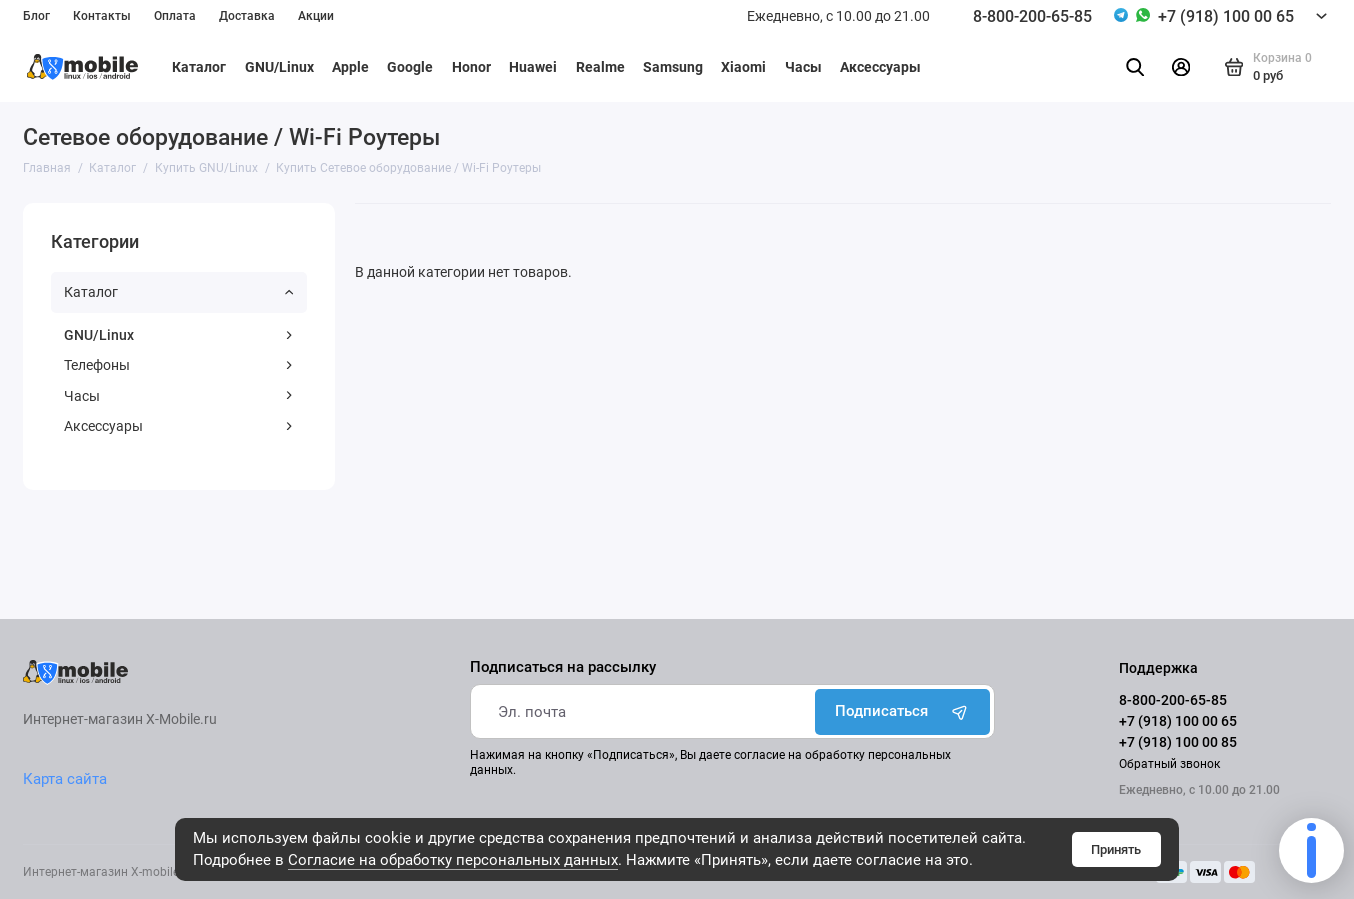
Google (410, 67)
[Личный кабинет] (1180, 67)
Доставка (247, 16)
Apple (350, 67)
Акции (316, 16)
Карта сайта (65, 779)
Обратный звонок (1169, 764)
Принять (1116, 849)
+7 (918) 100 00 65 (1226, 16)
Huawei (533, 67)
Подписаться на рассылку (563, 667)
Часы (803, 67)
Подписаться (903, 711)
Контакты (102, 16)
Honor (471, 67)
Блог (36, 16)
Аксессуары (880, 67)
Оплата (175, 16)
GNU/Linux (279, 67)
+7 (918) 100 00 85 (1178, 742)
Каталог (199, 67)
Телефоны (178, 365)
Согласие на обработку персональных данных (453, 860)
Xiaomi (743, 67)
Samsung (673, 67)
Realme (600, 67)
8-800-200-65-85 (1032, 16)
